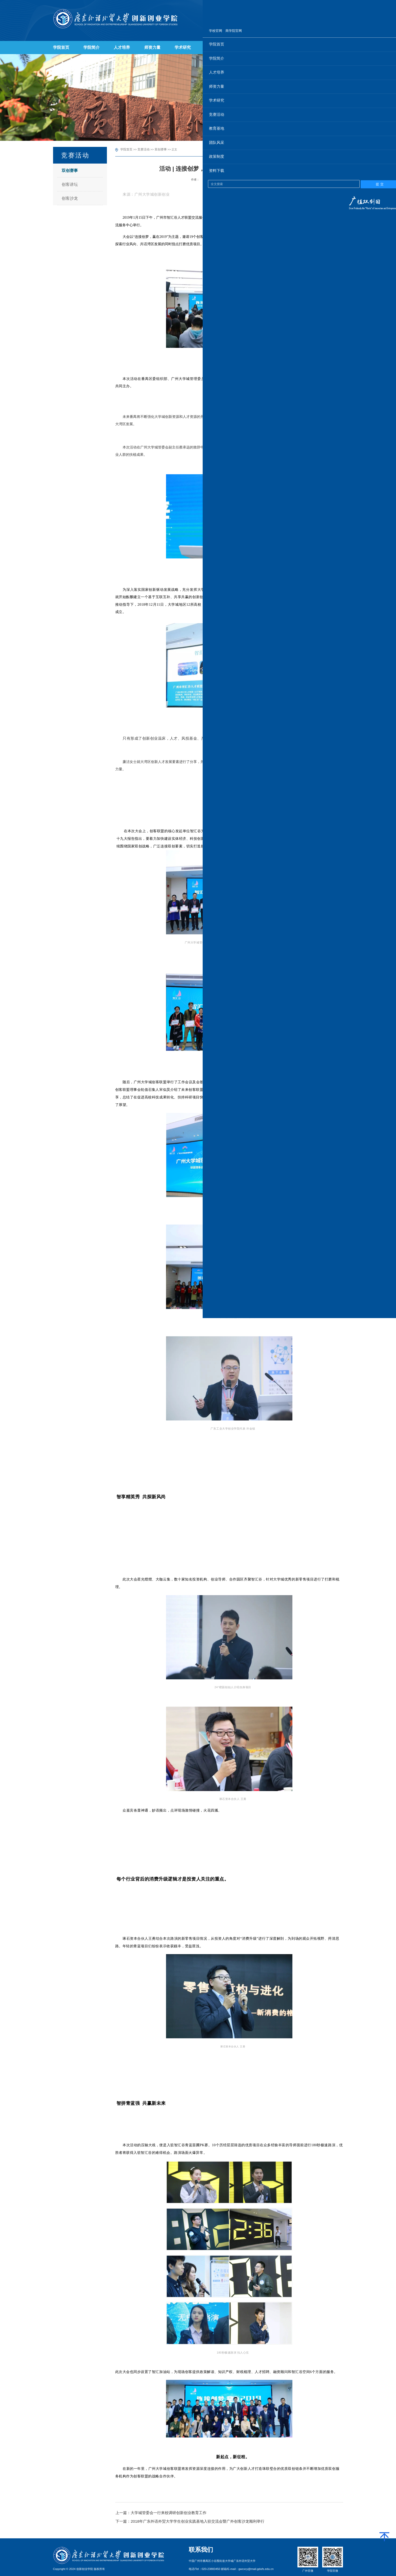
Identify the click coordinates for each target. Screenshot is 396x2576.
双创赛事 (68, 165)
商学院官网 (324, 4)
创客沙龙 (68, 191)
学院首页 (125, 144)
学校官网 (303, 4)
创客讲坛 (68, 178)
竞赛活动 (142, 144)
